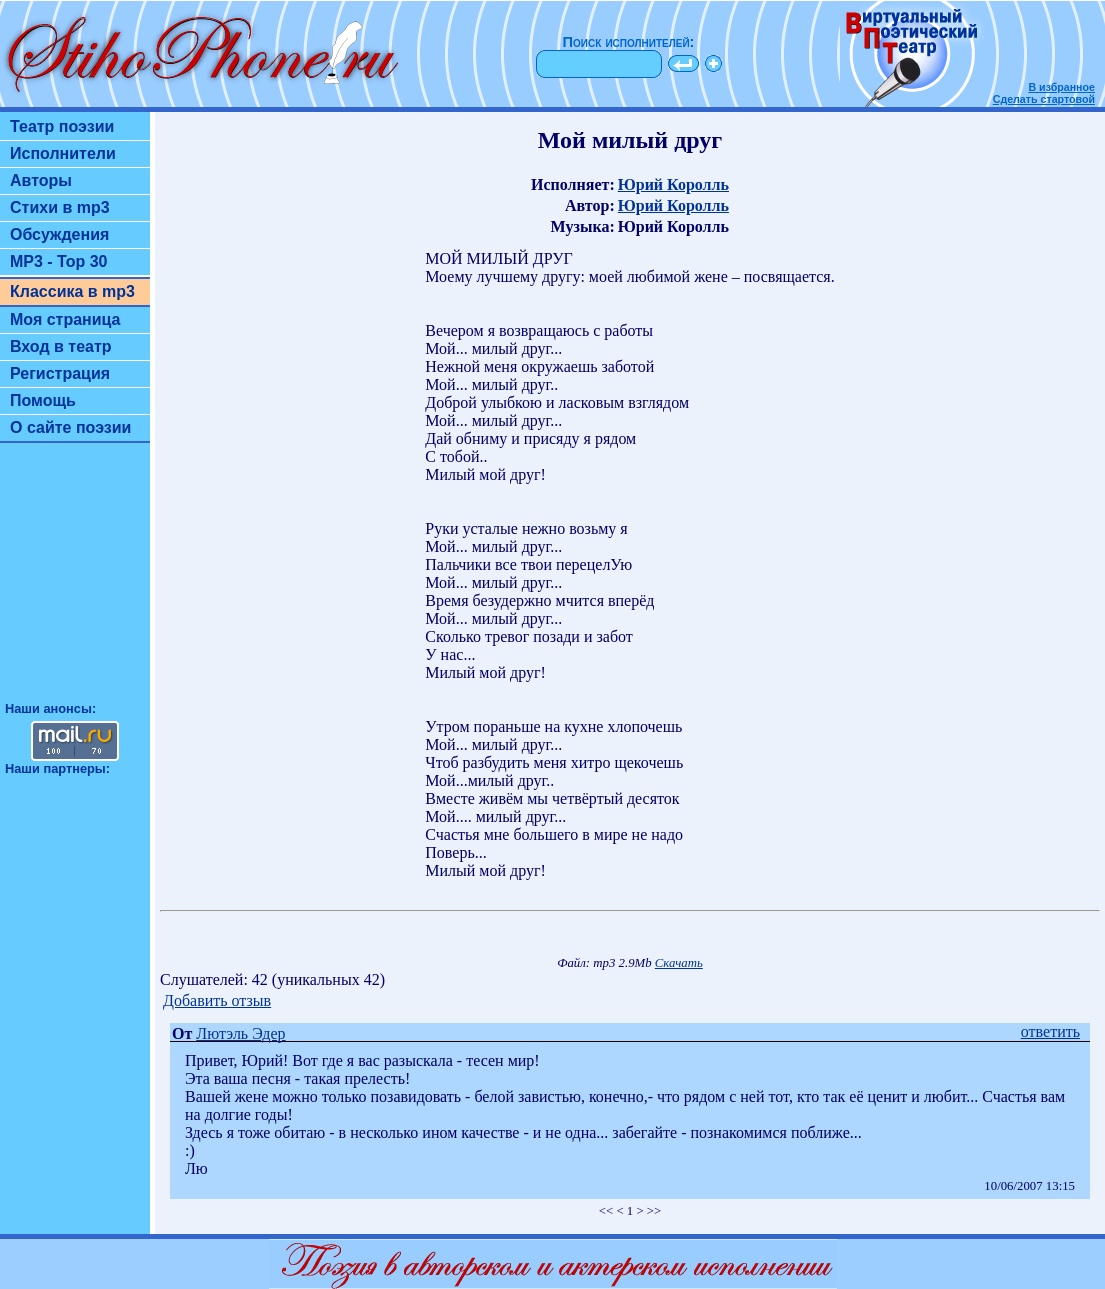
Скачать (679, 963)
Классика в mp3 (72, 291)
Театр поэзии (62, 126)
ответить (1050, 1031)
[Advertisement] (75, 581)
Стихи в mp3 (60, 207)
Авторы (41, 180)
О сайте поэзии (70, 427)
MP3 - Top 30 (59, 261)
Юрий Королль (673, 184)
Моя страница (65, 319)
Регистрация (60, 373)
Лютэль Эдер (240, 1033)
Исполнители (63, 153)
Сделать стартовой (1044, 99)
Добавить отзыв (217, 1000)
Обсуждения (59, 234)
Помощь (43, 400)
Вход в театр (61, 346)
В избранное (1061, 87)
